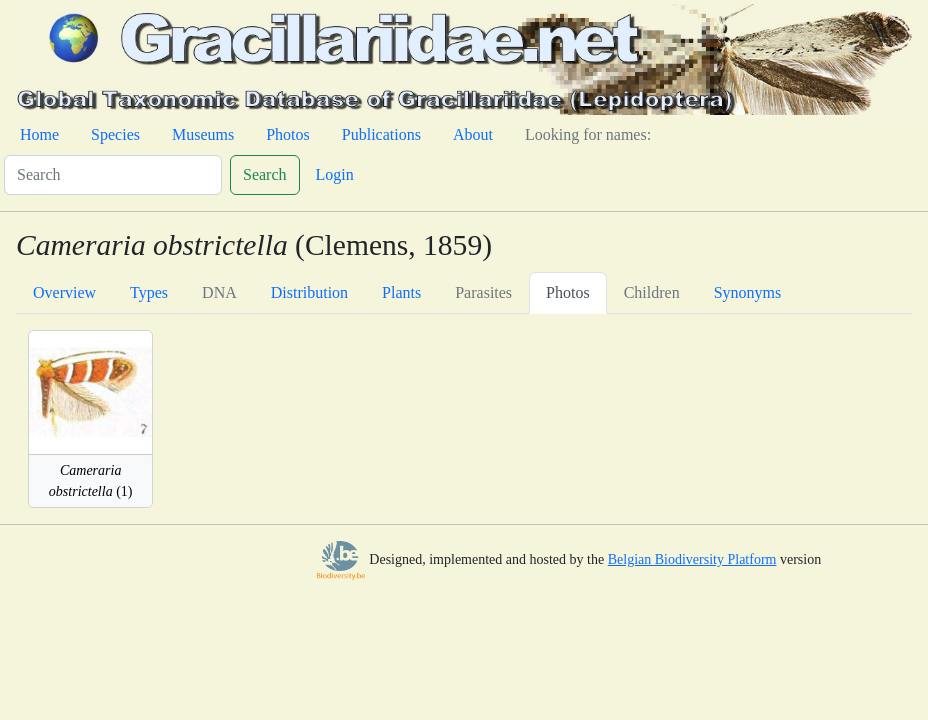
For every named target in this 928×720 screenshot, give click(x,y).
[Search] (113, 175)
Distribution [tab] (309, 292)
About (473, 134)
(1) (91, 481)
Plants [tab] (401, 292)
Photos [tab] (568, 292)
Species (115, 134)
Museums (203, 134)
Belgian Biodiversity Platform (692, 559)
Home (39, 134)
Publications (381, 134)
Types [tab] (149, 292)
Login (335, 174)
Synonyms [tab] (748, 292)
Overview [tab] (64, 292)
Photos (288, 134)
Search (265, 174)
